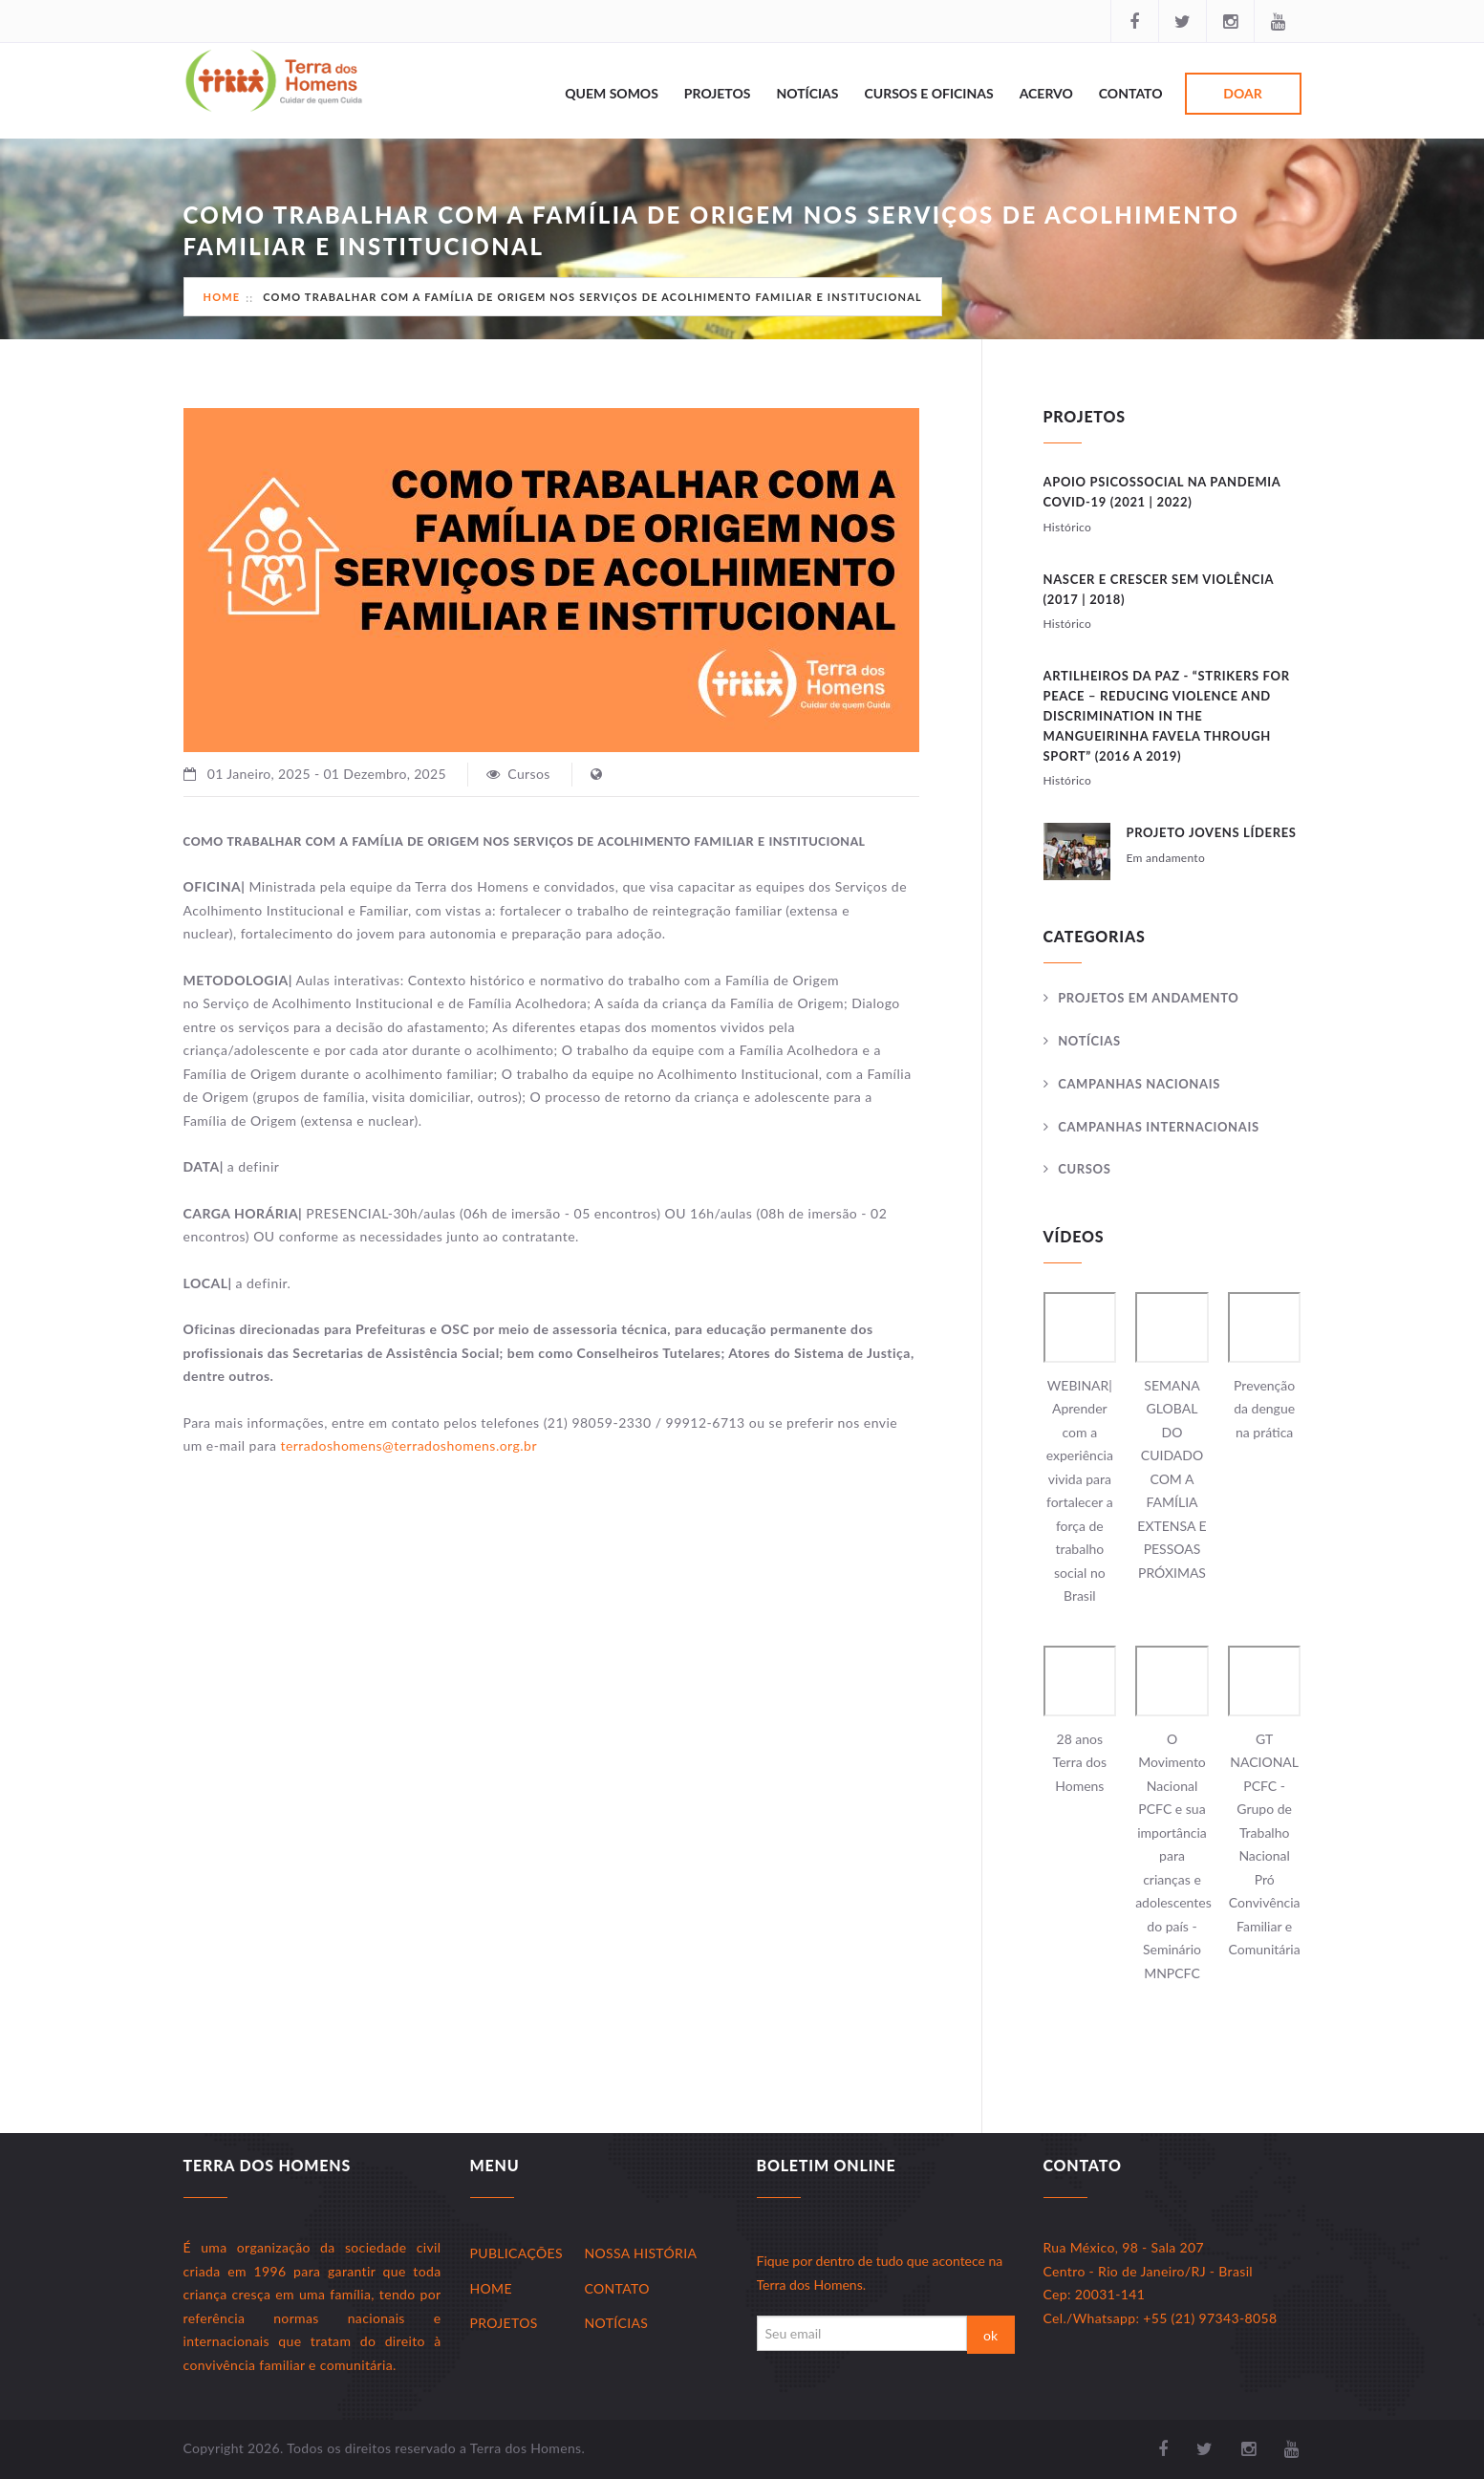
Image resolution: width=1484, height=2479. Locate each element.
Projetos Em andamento (1148, 997)
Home (222, 297)
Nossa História (641, 2253)
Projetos (717, 93)
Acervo (1046, 93)
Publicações (516, 2253)
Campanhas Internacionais (1158, 1126)
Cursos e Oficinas (929, 93)
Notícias (807, 93)
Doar (1242, 93)
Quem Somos (611, 93)
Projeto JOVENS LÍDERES (1212, 832)
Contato (1131, 93)
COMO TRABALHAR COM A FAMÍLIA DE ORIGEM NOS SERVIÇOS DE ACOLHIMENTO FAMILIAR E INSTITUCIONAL (592, 297)
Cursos (1084, 1168)
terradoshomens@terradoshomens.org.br (408, 1445)
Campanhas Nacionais (1139, 1083)
